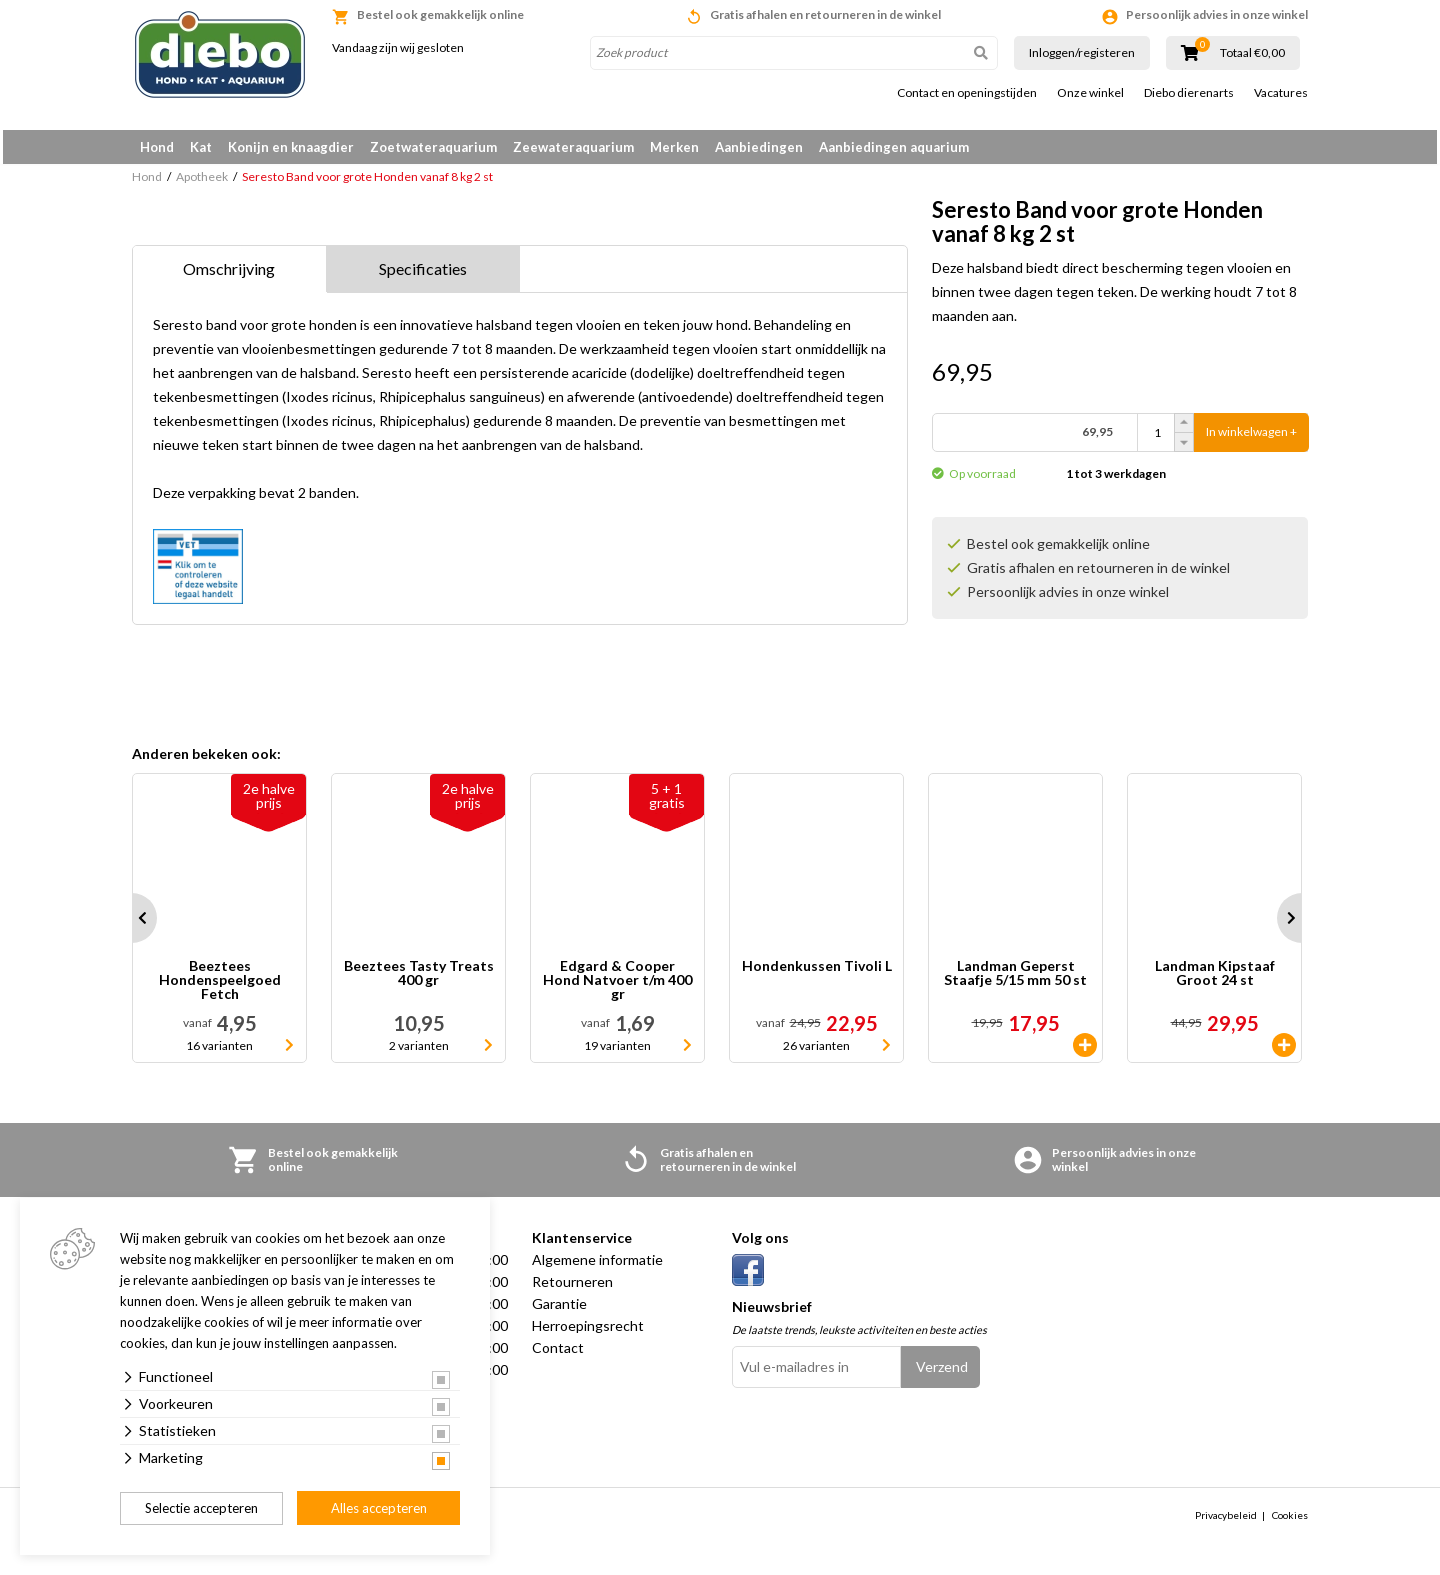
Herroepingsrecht (588, 1332)
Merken (674, 147)
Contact (558, 1354)
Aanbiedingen (759, 147)
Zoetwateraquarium (433, 147)
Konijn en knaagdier (291, 147)
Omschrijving (229, 275)
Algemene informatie (597, 1266)
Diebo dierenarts (1189, 93)
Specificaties (423, 275)
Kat (201, 147)
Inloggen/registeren (1082, 52)
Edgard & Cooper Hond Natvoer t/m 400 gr (617, 987)
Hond (157, 147)
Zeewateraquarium (573, 147)
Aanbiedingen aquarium (894, 147)
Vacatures (1281, 93)
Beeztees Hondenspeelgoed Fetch (220, 987)
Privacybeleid (1226, 1522)
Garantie (559, 1310)
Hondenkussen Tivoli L (817, 973)
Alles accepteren (379, 1508)
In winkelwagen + (1251, 439)
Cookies (1290, 1522)
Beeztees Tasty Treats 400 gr (419, 980)
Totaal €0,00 (1252, 53)
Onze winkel (1090, 93)
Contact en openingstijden (967, 93)
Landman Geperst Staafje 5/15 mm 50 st (1015, 980)
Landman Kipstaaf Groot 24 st (1215, 980)
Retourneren (572, 1288)
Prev (132, 925)
